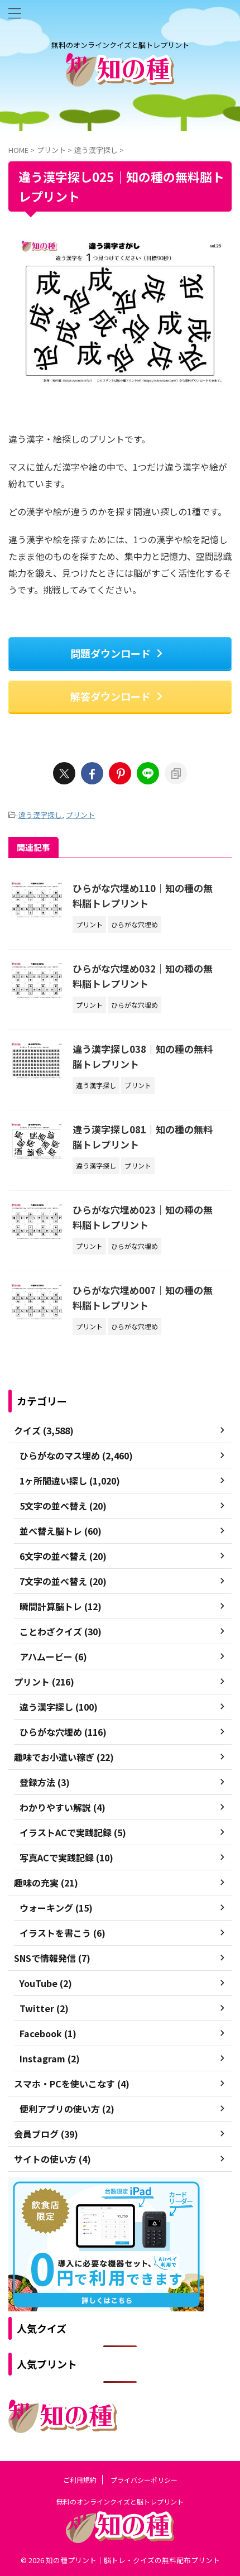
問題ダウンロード (117, 653)
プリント (80, 815)
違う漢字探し (40, 815)
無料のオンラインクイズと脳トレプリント (120, 2501)
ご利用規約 (80, 2479)
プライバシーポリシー (144, 2479)
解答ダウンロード (117, 696)
